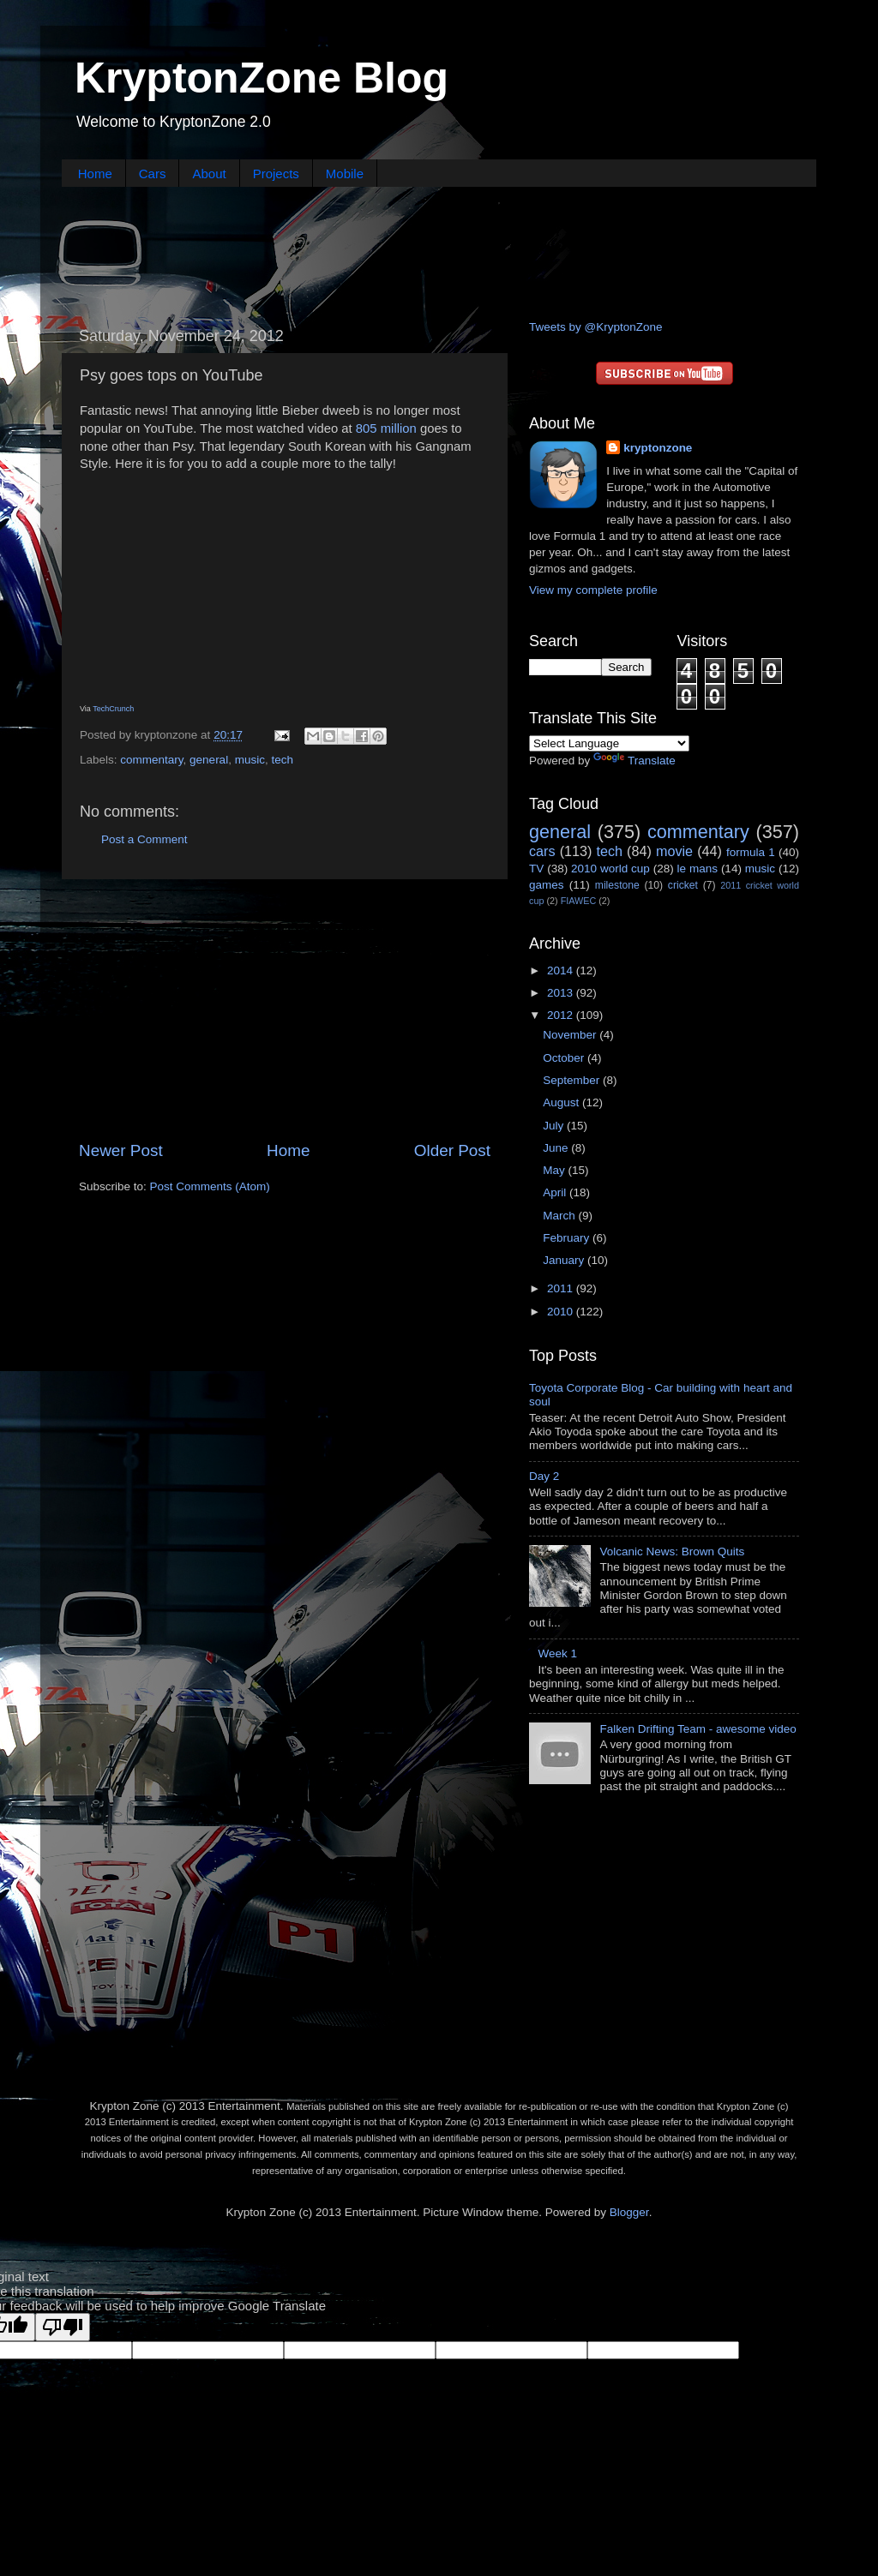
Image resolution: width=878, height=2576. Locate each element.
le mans (697, 868)
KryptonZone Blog (261, 78)
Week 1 (557, 1653)
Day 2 (544, 1476)
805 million (386, 428)
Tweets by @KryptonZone (596, 327)
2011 (561, 1288)
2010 (561, 1311)
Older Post (452, 1150)
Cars (152, 173)
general (208, 759)
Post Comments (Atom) (210, 1186)
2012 (561, 1015)
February (567, 1237)
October (565, 1057)
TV (536, 868)
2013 (561, 992)
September (573, 1080)
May (555, 1170)
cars (542, 851)
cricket (683, 885)
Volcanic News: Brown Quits (671, 1551)
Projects (276, 173)
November (571, 1034)
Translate (634, 760)
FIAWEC (579, 901)
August (562, 1102)
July (555, 1125)
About (209, 173)
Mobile (345, 173)
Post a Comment (144, 839)
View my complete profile (593, 590)
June (557, 1147)
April (556, 1192)
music (250, 759)
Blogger (629, 2212)
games (546, 884)
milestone (617, 885)
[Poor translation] (62, 2327)
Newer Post (121, 1150)
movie (674, 851)
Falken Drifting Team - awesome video (697, 1728)
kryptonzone (657, 447)
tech (282, 759)
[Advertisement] (439, 251)
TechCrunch (113, 708)
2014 (561, 970)
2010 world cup (610, 868)
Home (95, 173)
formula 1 (750, 852)
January (565, 1260)
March (560, 1215)
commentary (151, 759)
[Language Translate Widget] (609, 743)
